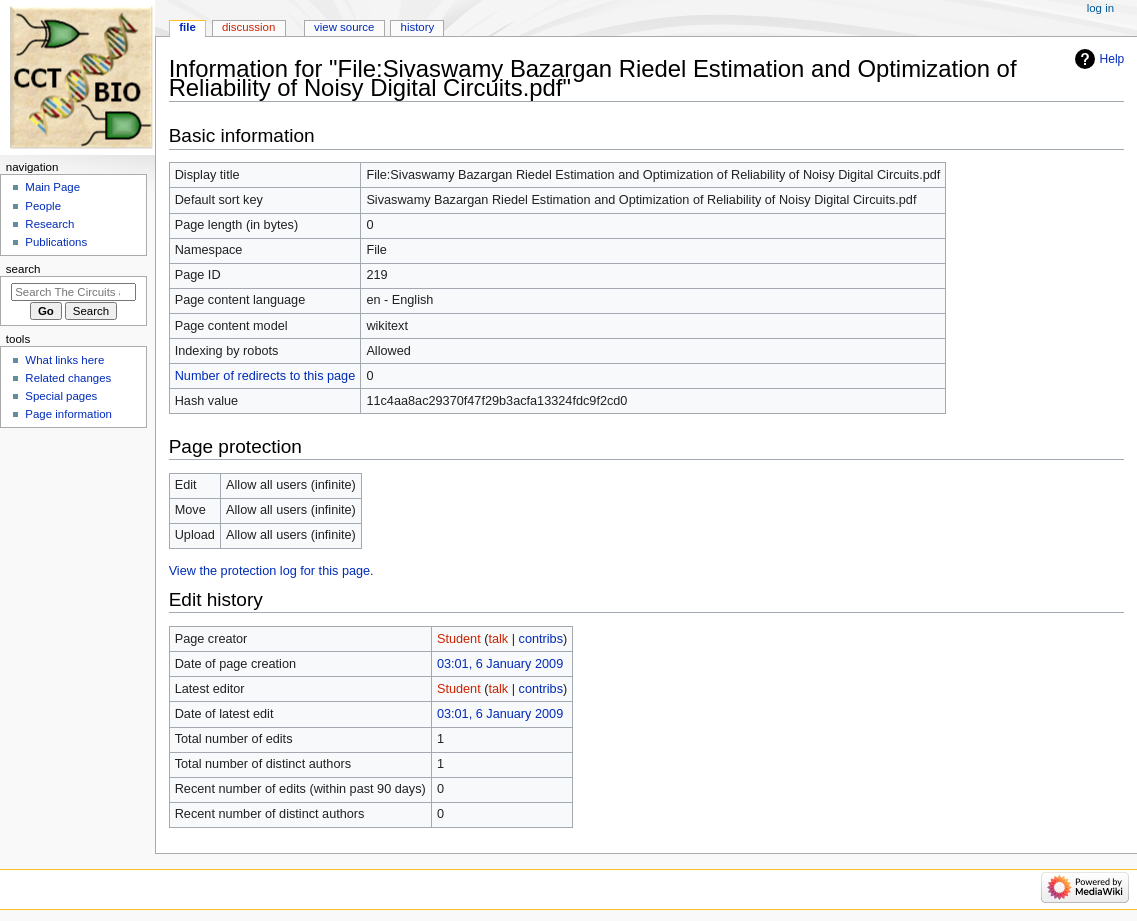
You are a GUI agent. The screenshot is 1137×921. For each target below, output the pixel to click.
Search (23, 269)
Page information (68, 414)
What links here (64, 360)
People (43, 206)
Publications (56, 242)
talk (498, 639)
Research (49, 224)
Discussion (248, 27)
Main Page (52, 187)
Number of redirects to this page (265, 376)
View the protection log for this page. (271, 571)
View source (344, 27)
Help (1112, 59)
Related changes (68, 378)
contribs (541, 639)
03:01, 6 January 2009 (500, 664)
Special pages (61, 396)
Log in (1100, 8)
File (187, 27)
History (418, 27)
